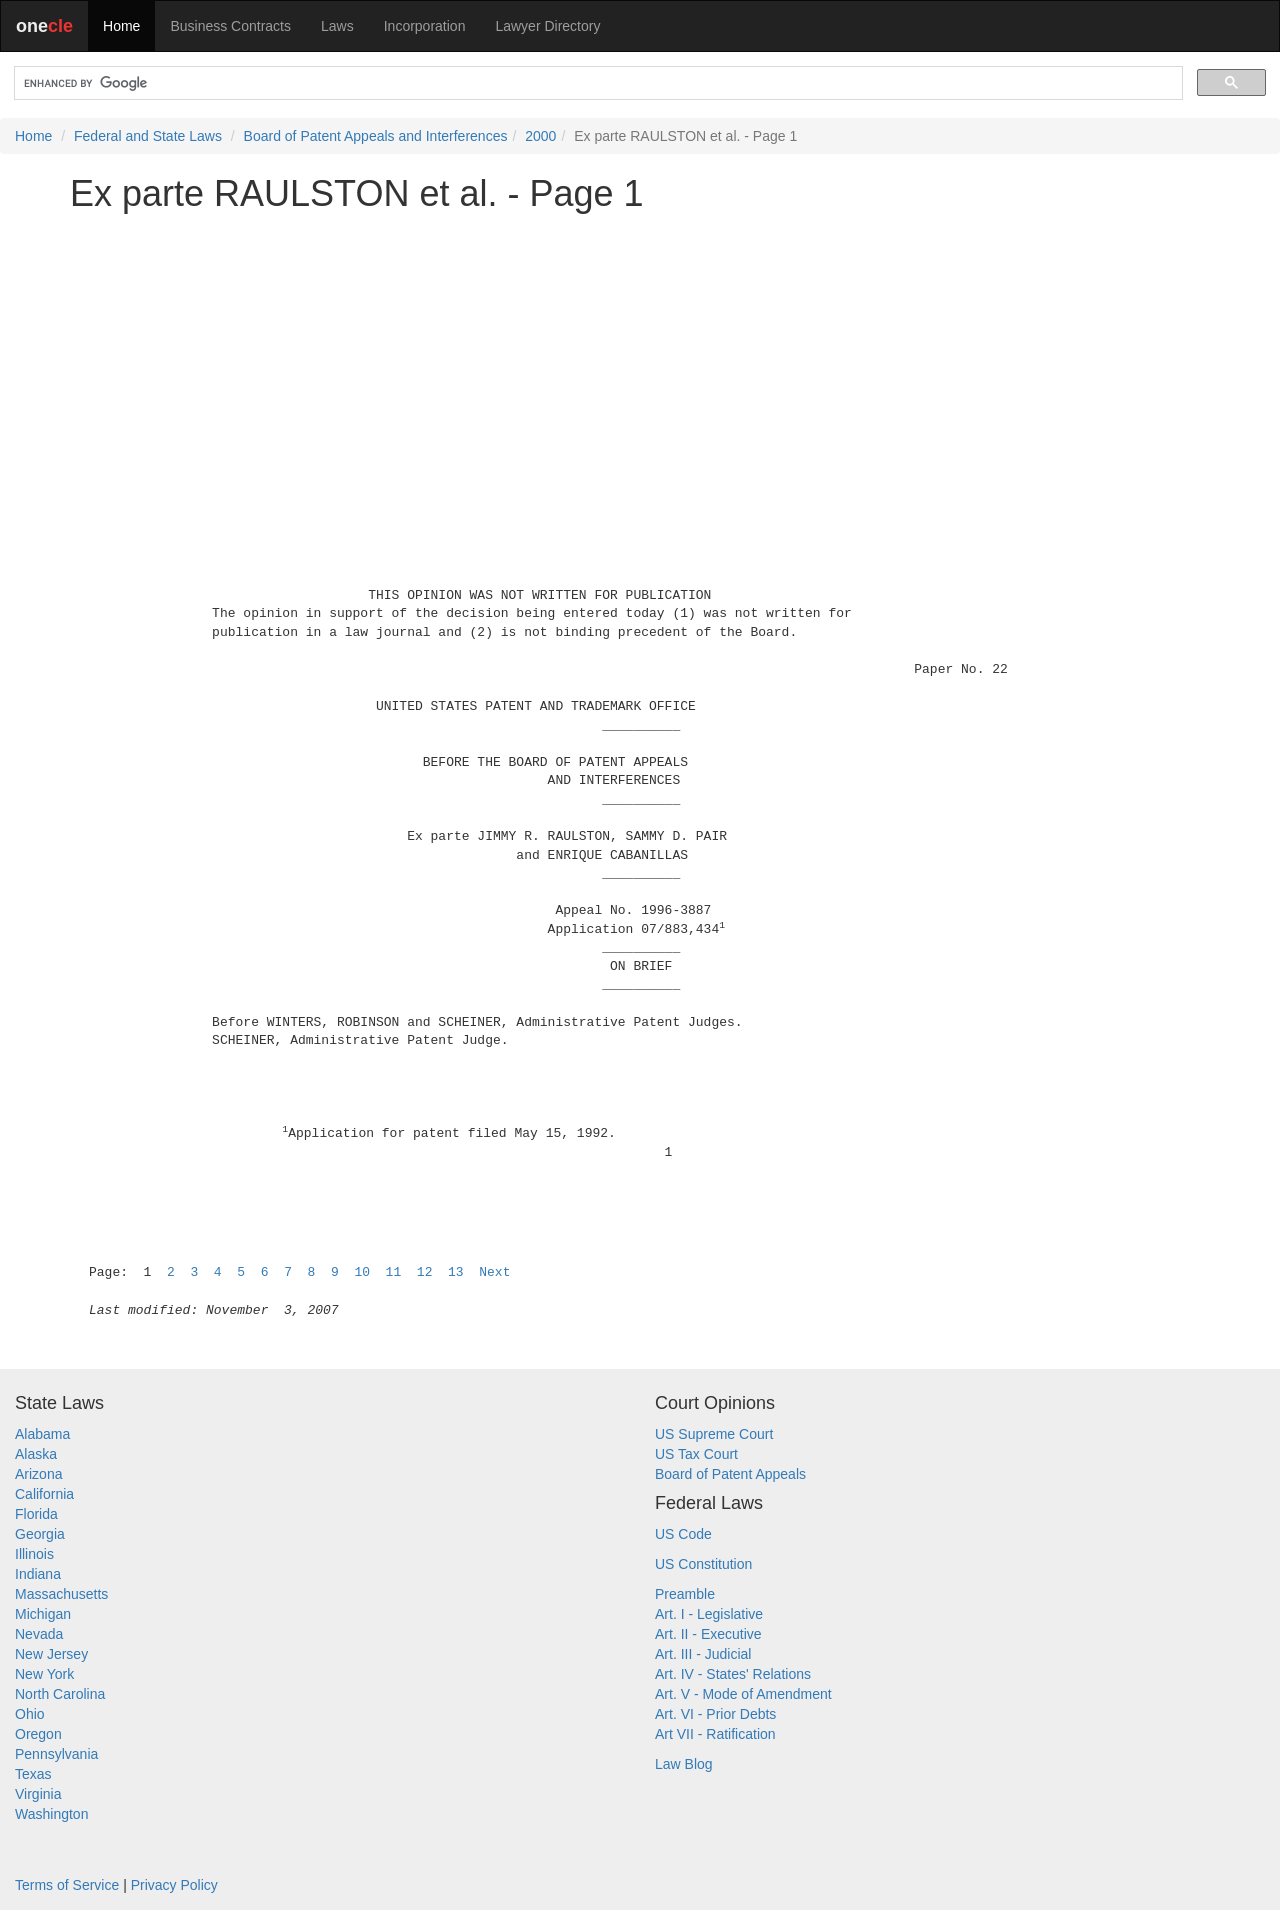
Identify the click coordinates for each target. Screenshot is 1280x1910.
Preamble (685, 1594)
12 (425, 1272)
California (44, 1494)
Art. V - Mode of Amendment (743, 1694)
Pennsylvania (56, 1754)
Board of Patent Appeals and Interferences (376, 136)
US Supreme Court (714, 1434)
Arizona (38, 1474)
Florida (36, 1514)
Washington (51, 1814)
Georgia (40, 1534)
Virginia (38, 1794)
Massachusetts (61, 1594)
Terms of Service (67, 1885)
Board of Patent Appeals (730, 1474)
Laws (337, 26)
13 (456, 1272)
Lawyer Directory (547, 26)
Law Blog (684, 1764)
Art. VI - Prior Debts (715, 1714)
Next (494, 1272)
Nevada (39, 1634)
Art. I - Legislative (709, 1614)
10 (362, 1272)
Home (121, 26)
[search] (596, 83)
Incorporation (425, 26)
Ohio (30, 1714)
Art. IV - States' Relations (733, 1674)
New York (44, 1674)
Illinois (34, 1554)
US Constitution (703, 1564)
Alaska (36, 1454)
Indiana (38, 1574)
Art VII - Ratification (715, 1734)
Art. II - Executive (708, 1634)
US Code (683, 1534)
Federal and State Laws (148, 136)
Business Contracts (230, 26)
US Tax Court (696, 1454)
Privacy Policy (174, 1885)
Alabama (42, 1434)
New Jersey (51, 1654)
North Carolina (60, 1694)
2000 (540, 136)
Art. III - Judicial (703, 1654)
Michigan (43, 1614)
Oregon (38, 1734)
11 (394, 1272)
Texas (33, 1774)
